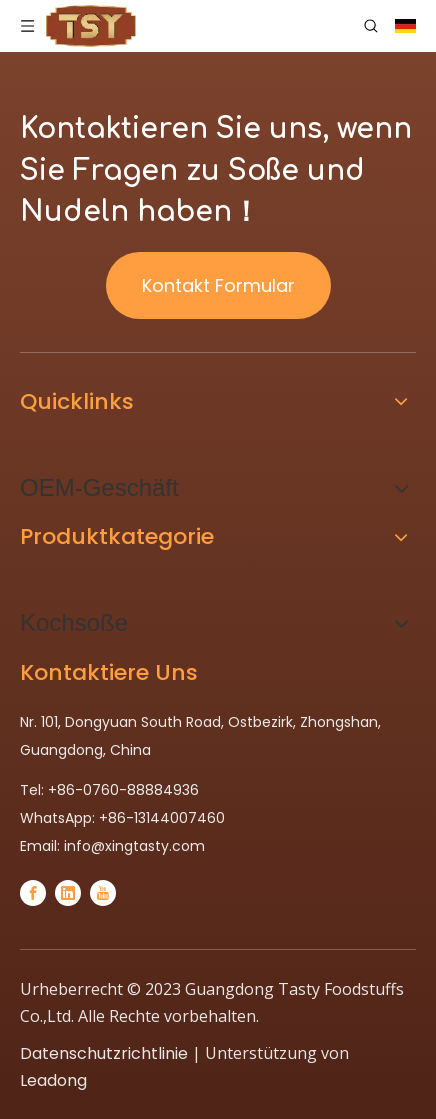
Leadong (53, 1080)
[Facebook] (33, 893)
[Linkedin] (68, 893)
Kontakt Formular (218, 285)
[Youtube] (103, 893)
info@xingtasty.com (134, 846)
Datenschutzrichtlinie (104, 1053)
